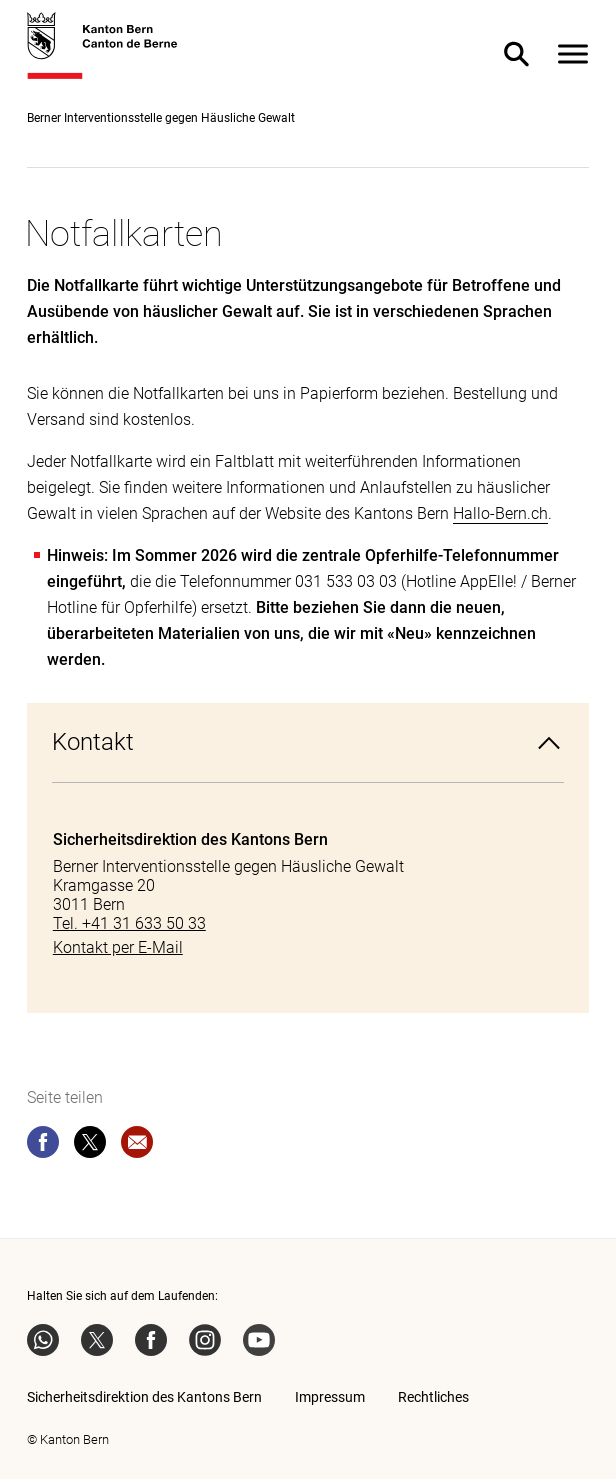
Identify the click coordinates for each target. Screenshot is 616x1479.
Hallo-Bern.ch (500, 513)
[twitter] (90, 1146)
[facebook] (43, 1146)
